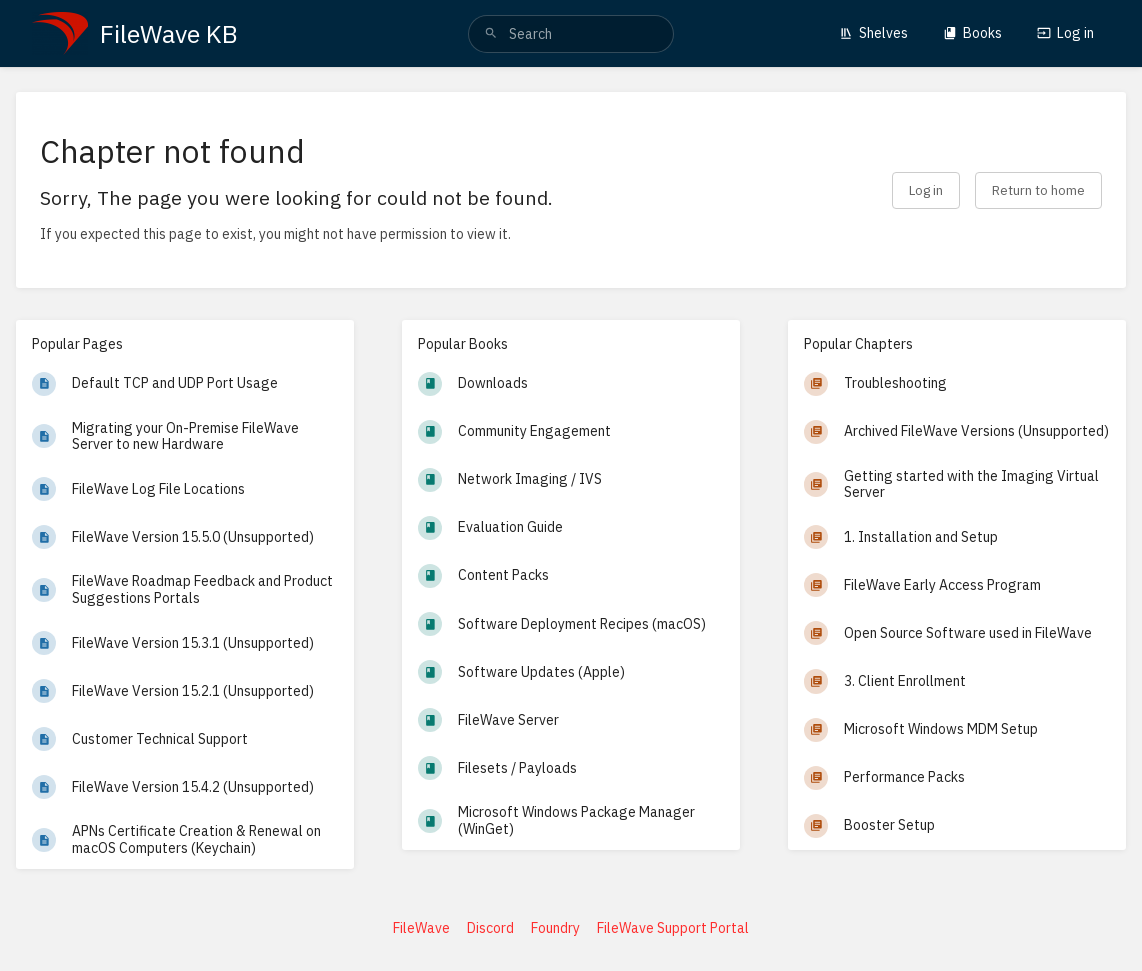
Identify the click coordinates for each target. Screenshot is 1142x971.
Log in (1065, 33)
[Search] (491, 34)
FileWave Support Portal (673, 928)
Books (972, 33)
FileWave (421, 928)
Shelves (873, 33)
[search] (571, 34)
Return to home (1038, 190)
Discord (490, 928)
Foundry (555, 928)
